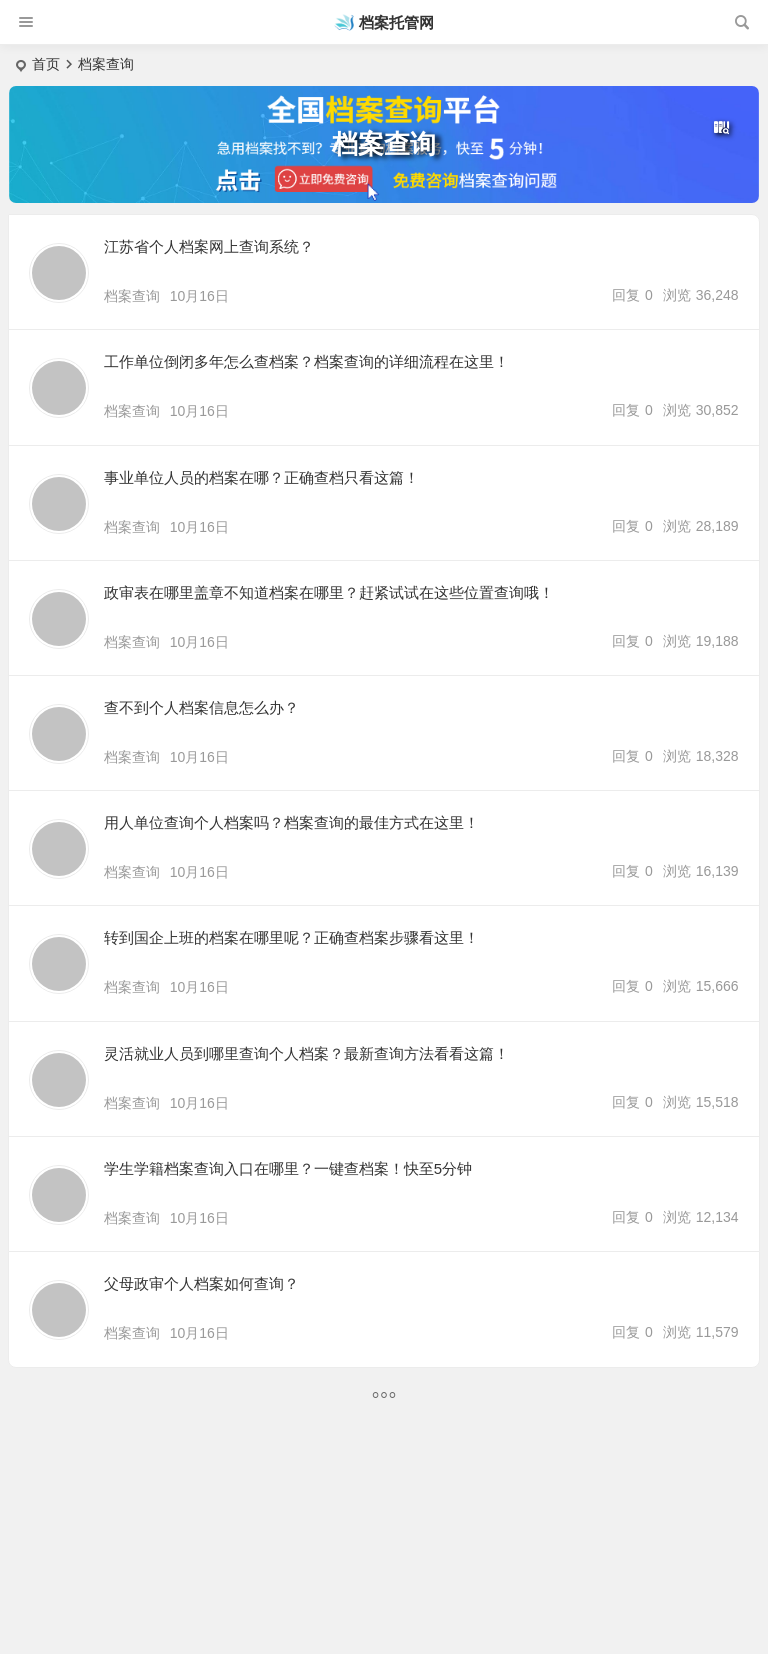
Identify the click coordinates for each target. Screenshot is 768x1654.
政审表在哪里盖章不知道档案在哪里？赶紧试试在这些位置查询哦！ (329, 592)
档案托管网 (396, 22)
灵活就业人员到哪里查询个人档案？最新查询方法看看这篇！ (306, 1053)
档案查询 (132, 296)
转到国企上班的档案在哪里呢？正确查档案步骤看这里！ (291, 937)
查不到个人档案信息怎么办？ (201, 707)
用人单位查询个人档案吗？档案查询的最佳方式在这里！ (291, 822)
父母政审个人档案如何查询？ (201, 1283)
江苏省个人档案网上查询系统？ (209, 246)
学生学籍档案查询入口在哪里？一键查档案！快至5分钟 (288, 1168)
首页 (46, 64)
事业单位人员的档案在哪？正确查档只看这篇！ (261, 477)
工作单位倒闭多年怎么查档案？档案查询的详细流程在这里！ (306, 361)
